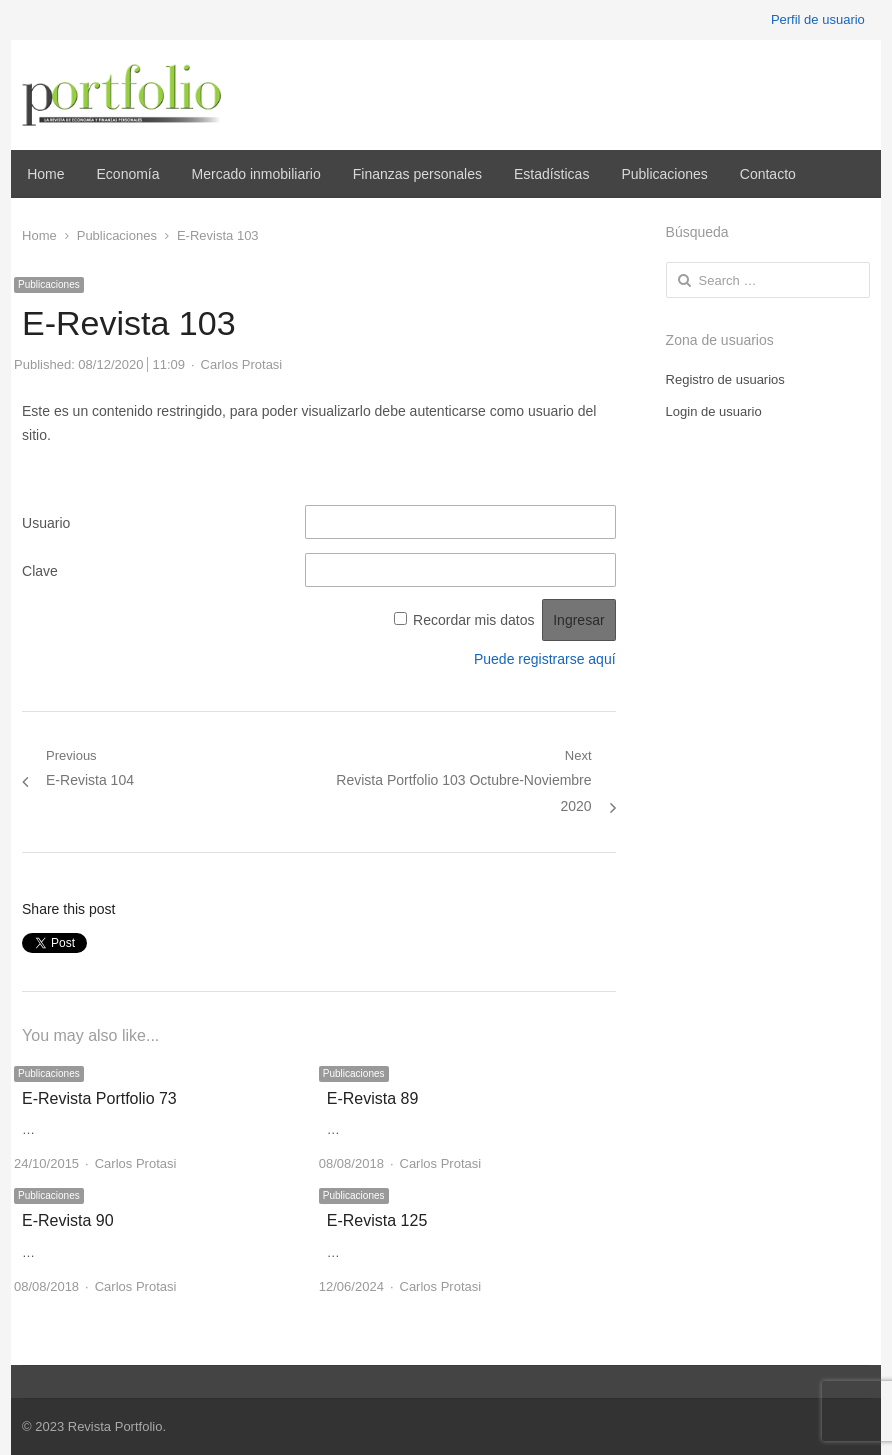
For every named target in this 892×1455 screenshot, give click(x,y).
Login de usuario (714, 411)
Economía (128, 174)
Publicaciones (664, 174)
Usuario (46, 523)
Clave (40, 571)
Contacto (768, 174)
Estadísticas (551, 174)
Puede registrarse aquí (545, 659)
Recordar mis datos (473, 620)
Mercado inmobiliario (256, 174)
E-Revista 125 (377, 1220)
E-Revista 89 (373, 1098)
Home (45, 174)
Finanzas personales (417, 174)
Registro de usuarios (725, 379)
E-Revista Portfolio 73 (99, 1098)
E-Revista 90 (68, 1220)
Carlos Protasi (242, 364)
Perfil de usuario (818, 19)
